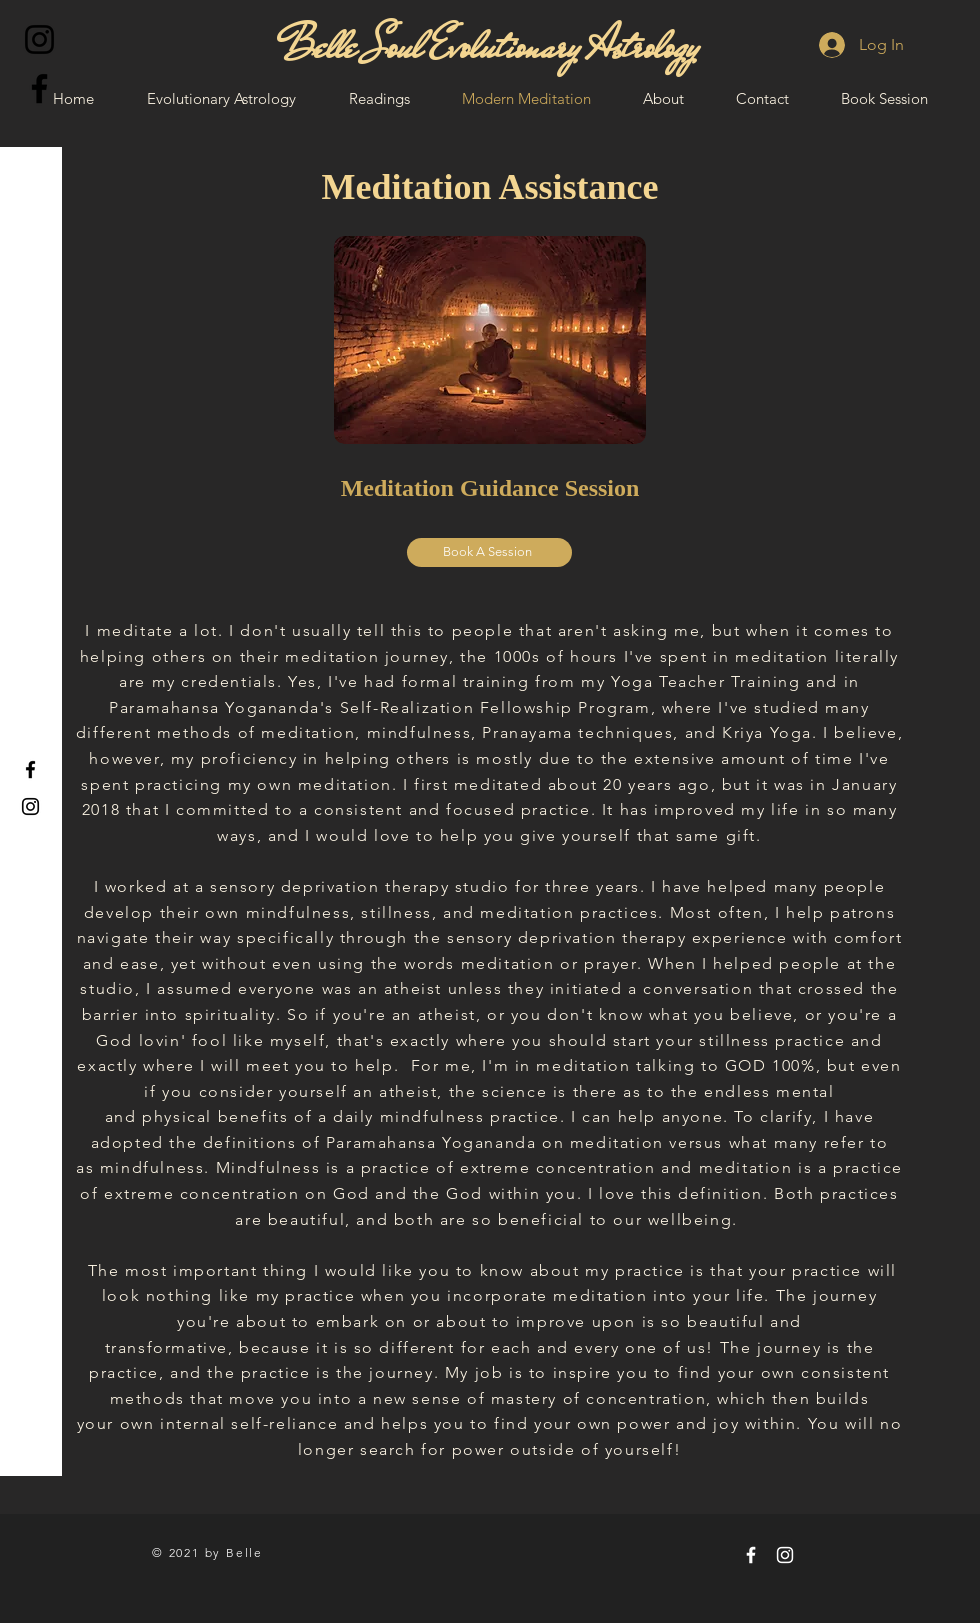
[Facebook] (39, 88)
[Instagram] (39, 39)
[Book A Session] (489, 552)
